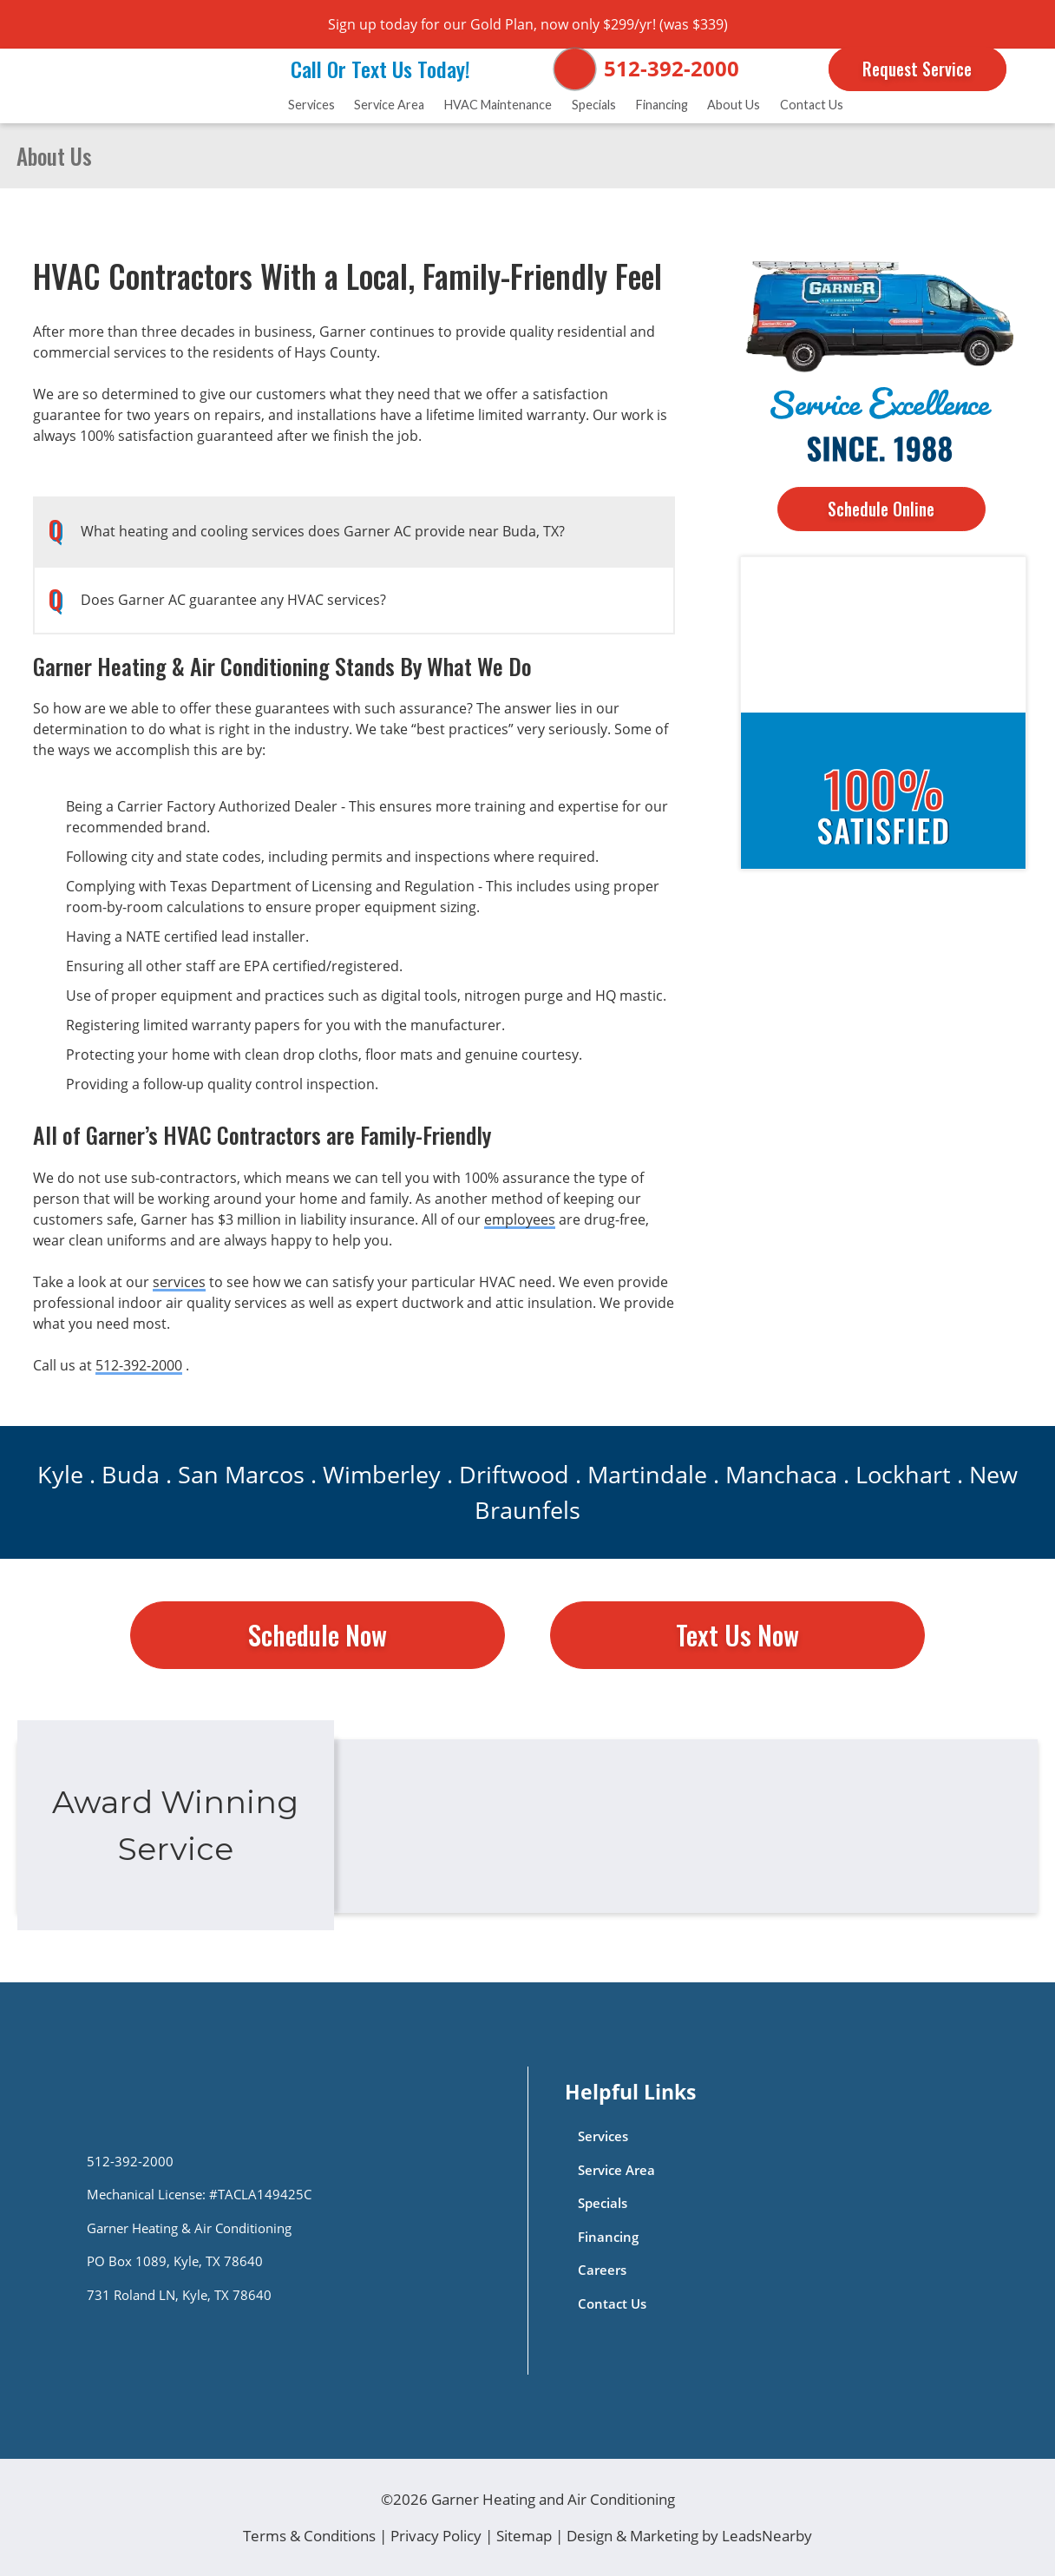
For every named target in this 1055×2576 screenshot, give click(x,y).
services (179, 1281)
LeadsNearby (767, 2536)
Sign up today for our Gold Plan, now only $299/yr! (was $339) (528, 24)
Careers (602, 2270)
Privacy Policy (436, 2536)
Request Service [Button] (917, 69)
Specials (594, 104)
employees (519, 1219)
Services (311, 104)
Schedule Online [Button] (881, 509)
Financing (662, 104)
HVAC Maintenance (498, 104)
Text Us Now (737, 1634)
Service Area (389, 104)
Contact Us (811, 104)
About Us (733, 104)
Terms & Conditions (309, 2536)
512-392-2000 (671, 68)
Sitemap (524, 2536)
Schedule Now (317, 1634)
